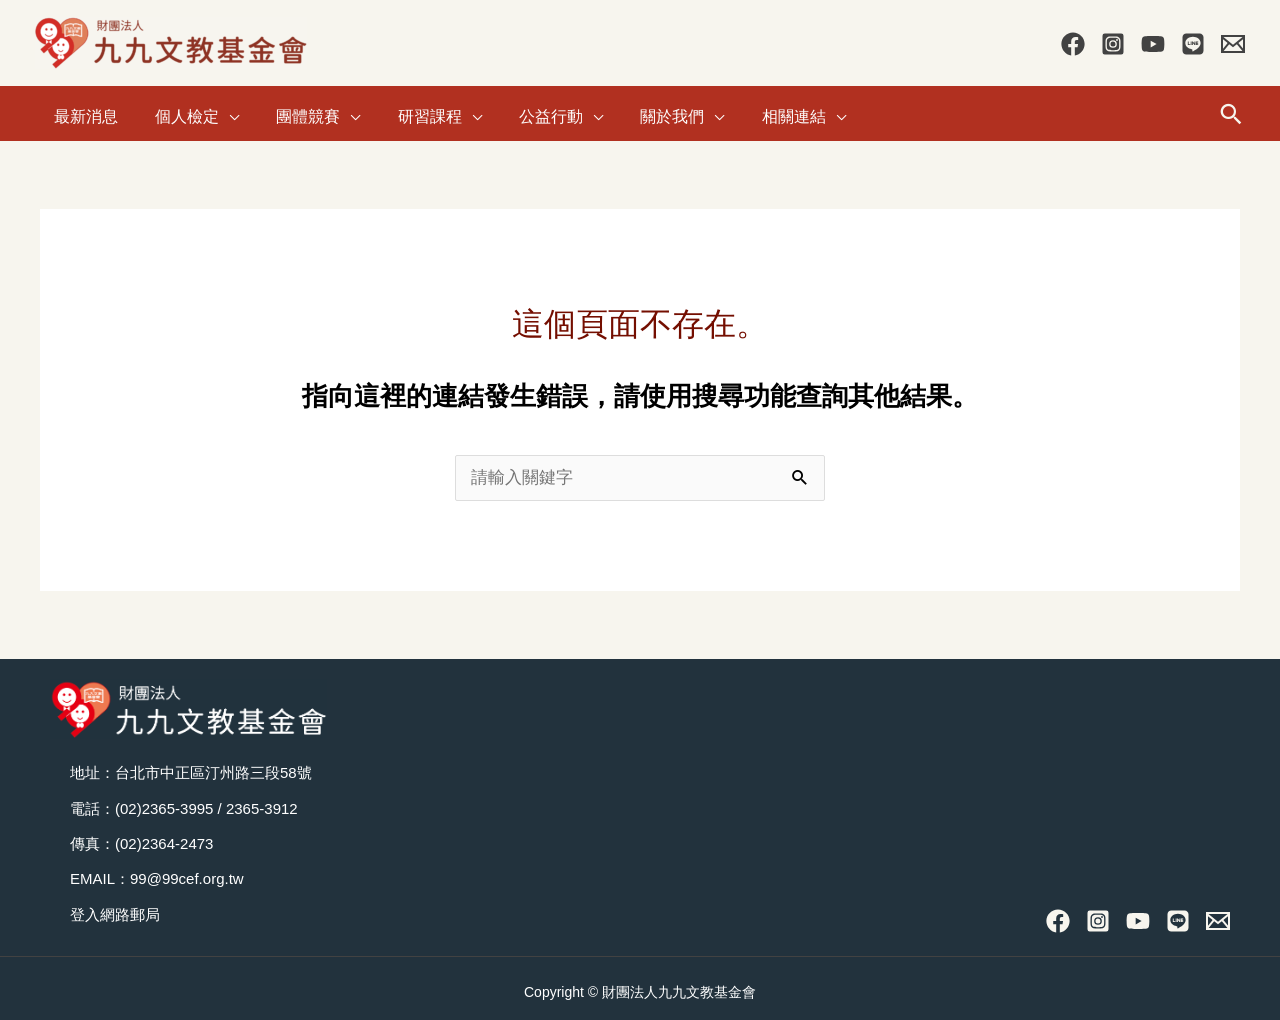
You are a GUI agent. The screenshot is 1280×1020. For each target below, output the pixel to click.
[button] (1231, 110)
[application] (221, 110)
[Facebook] (1073, 44)
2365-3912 (262, 801)
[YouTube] (1153, 44)
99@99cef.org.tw (187, 871)
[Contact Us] (1233, 44)
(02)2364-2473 (164, 836)
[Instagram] (1113, 44)
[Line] (1193, 44)
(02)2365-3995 (164, 801)
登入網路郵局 (115, 907)
